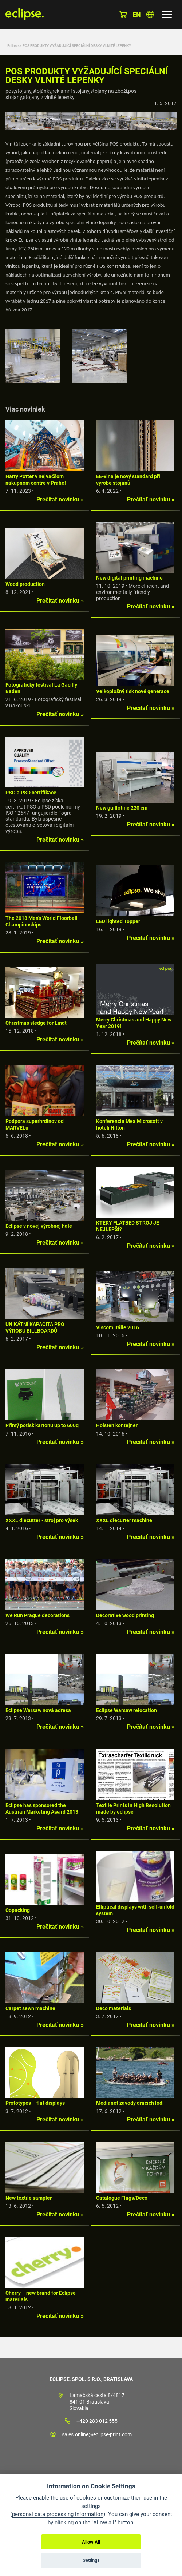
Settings (91, 2560)
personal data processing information (57, 2514)
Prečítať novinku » (60, 499)
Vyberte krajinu (150, 14)
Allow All (91, 2542)
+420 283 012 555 (97, 2421)
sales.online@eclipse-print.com (97, 2434)
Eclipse (13, 46)
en (136, 15)
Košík (123, 14)
